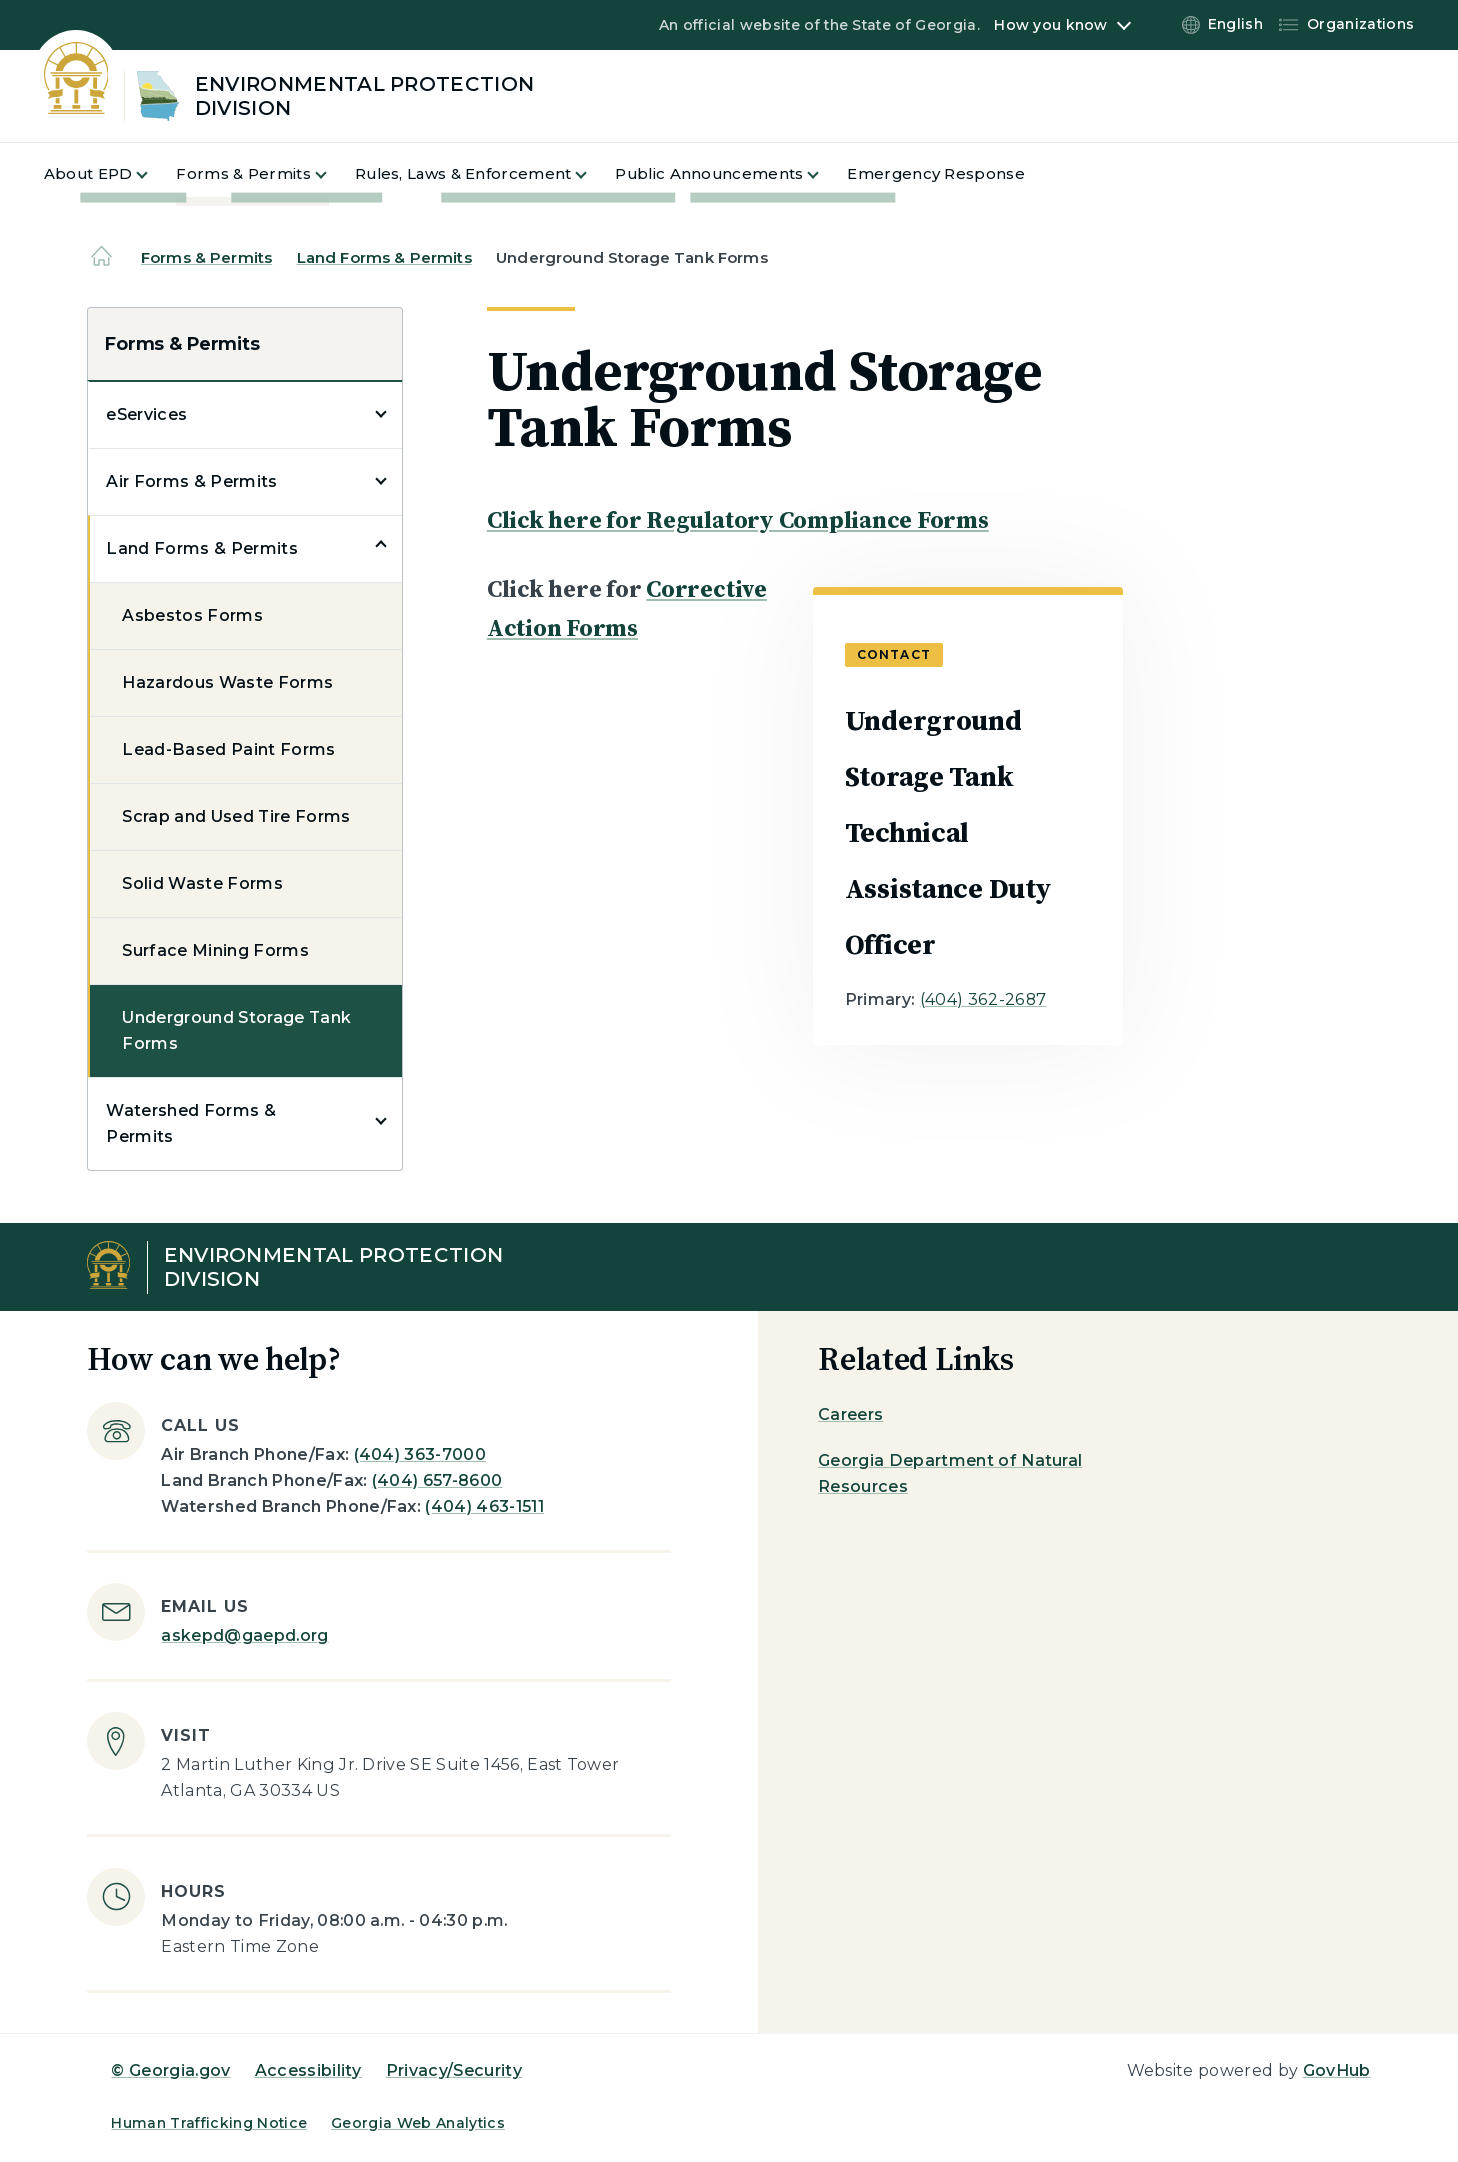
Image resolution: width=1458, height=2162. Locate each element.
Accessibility (308, 2070)
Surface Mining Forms (215, 950)
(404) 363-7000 (420, 1454)
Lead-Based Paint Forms (228, 749)
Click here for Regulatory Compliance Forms (738, 519)
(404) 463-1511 (484, 1506)
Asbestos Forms (192, 615)
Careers (850, 1414)
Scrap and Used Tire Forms (236, 816)
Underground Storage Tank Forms (236, 1030)
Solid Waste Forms (202, 883)
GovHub (1337, 2070)
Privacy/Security (454, 2070)
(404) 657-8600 (437, 1480)
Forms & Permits (206, 257)
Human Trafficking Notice (209, 2123)
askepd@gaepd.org (244, 1635)
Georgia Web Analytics (418, 2123)
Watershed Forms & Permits (190, 1123)
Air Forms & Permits (191, 481)
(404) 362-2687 (983, 999)
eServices (146, 414)
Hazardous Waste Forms (227, 682)
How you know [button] (1050, 25)
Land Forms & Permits (384, 257)
